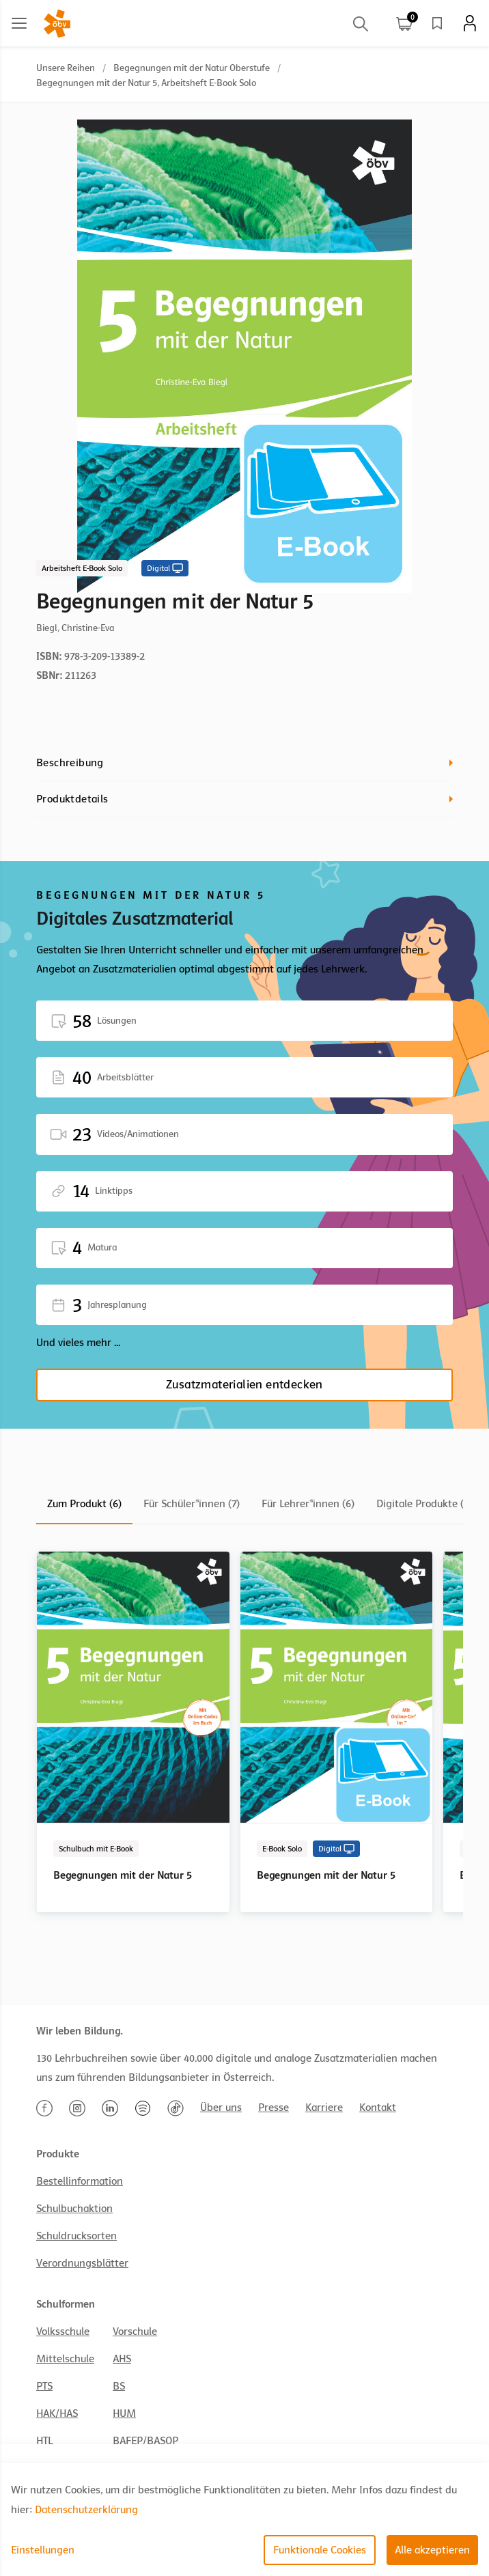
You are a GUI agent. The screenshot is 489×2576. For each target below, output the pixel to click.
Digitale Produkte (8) (424, 1504)
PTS (44, 2386)
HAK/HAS (57, 2413)
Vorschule (135, 2331)
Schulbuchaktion (74, 2208)
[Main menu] (19, 23)
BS (119, 2386)
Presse (273, 2107)
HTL (44, 2441)
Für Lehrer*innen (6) (308, 1504)
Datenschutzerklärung (86, 2510)
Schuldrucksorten (76, 2236)
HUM (124, 2413)
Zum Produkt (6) (84, 1504)
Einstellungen (42, 2550)
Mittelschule (65, 2359)
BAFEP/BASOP (145, 2441)
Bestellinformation (79, 2181)
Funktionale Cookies (319, 2550)
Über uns (221, 2107)
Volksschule (62, 2331)
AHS (122, 2359)
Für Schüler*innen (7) (191, 1504)
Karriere (324, 2107)
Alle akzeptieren (432, 2550)
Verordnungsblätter (82, 2263)
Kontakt (377, 2107)
